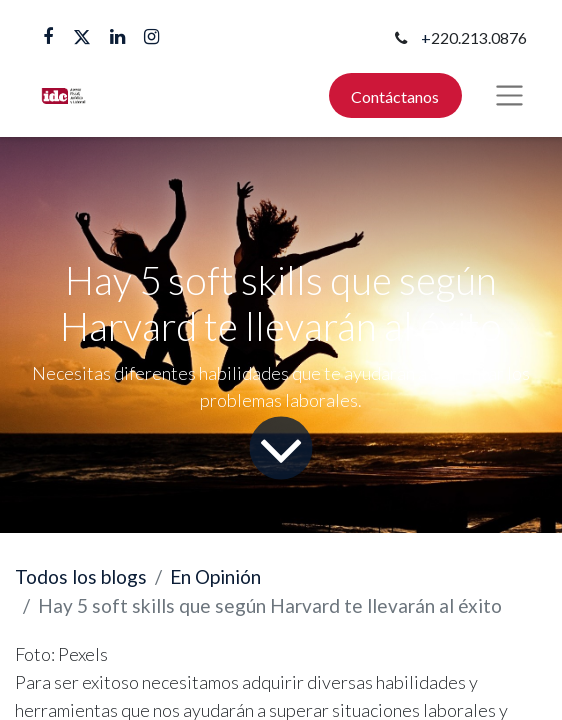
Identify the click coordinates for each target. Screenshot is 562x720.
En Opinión (215, 576)
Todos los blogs (81, 576)
